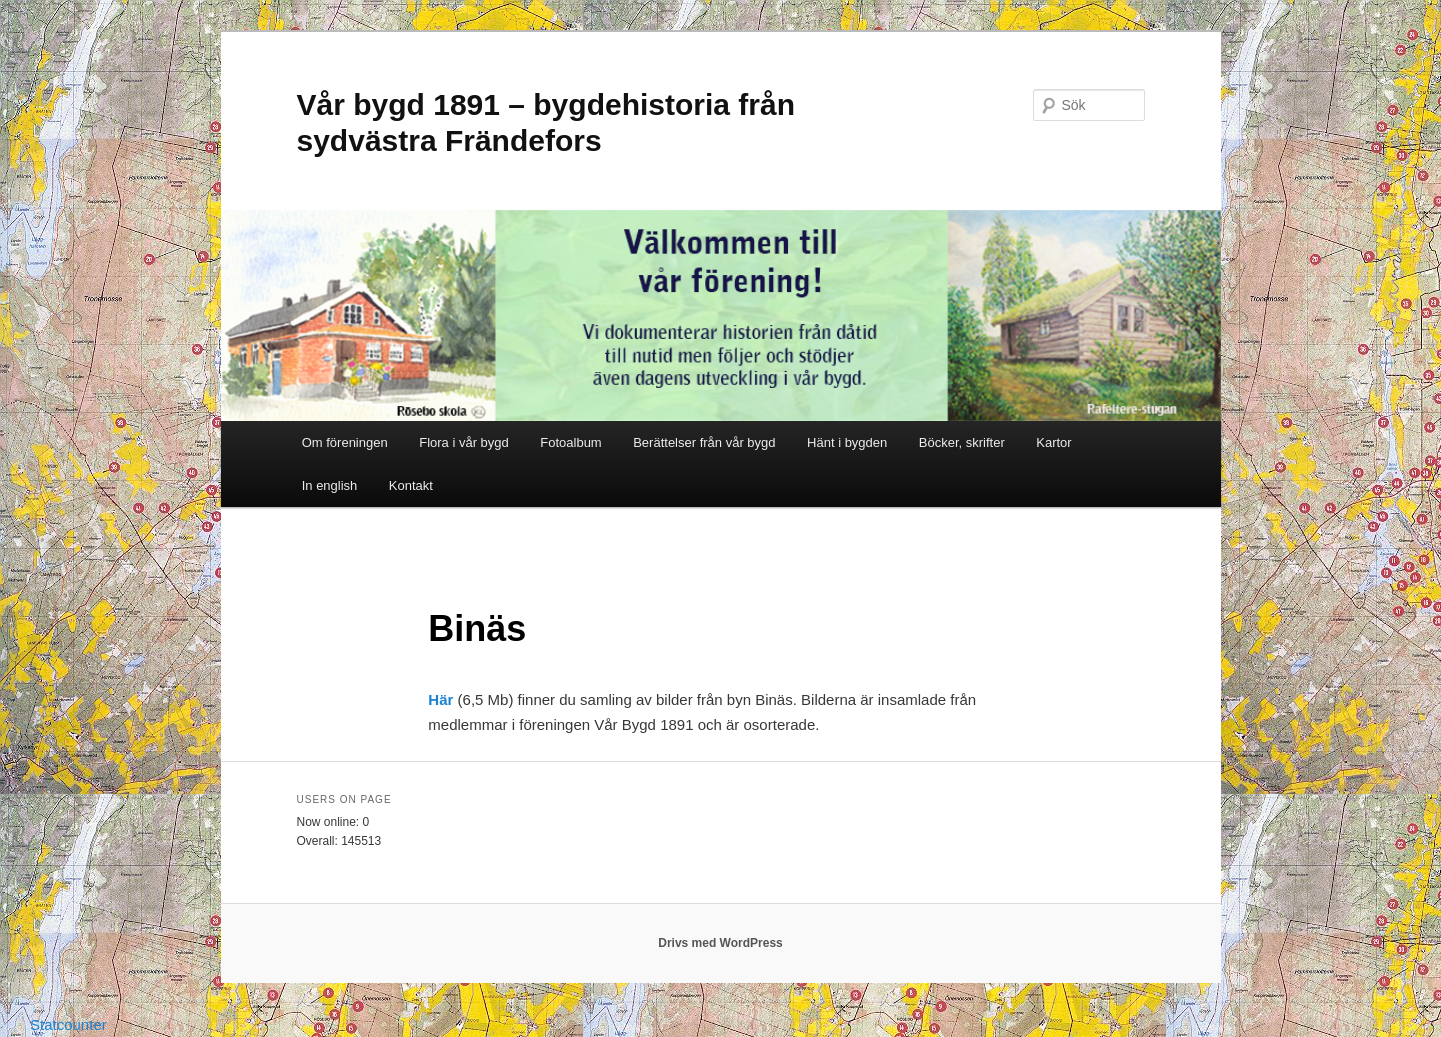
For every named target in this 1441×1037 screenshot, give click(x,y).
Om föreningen (345, 442)
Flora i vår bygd (464, 442)
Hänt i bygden (847, 442)
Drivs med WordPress (720, 943)
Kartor (1053, 442)
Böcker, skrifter (962, 442)
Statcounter (68, 1024)
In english (330, 485)
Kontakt (411, 485)
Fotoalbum (570, 442)
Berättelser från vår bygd (704, 442)
